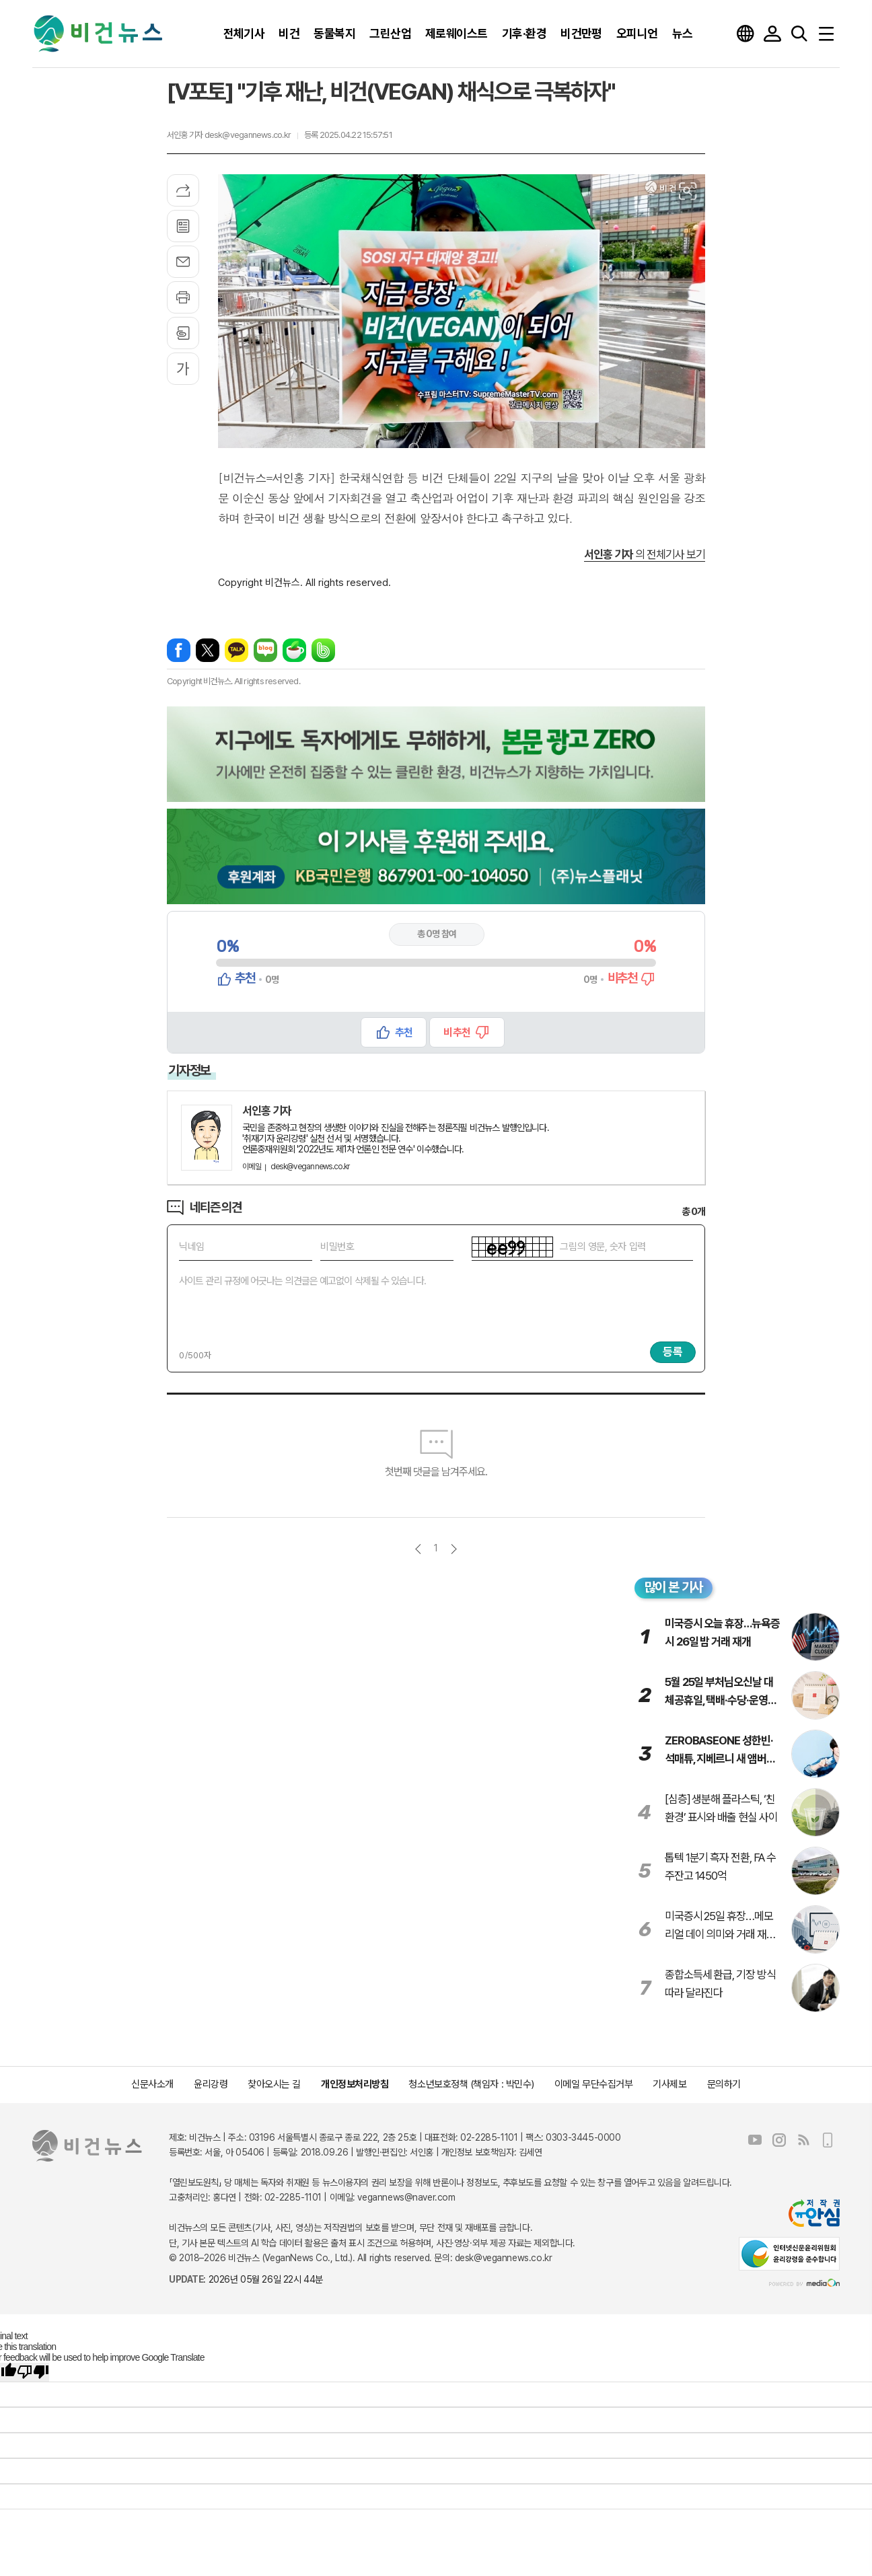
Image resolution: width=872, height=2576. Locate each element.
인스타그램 (779, 2140)
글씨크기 (183, 369)
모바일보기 (828, 2140)
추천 (403, 1032)
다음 (454, 1549)
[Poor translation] (33, 2372)
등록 (673, 1351)
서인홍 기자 (266, 1110)
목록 (183, 226)
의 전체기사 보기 (644, 554)
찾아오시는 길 (274, 2084)
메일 (183, 262)
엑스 (207, 650)
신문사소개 (152, 2084)
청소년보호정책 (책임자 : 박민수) (471, 2084)
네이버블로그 (265, 650)
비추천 (456, 1032)
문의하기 (724, 2084)
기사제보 (669, 2084)
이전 (418, 1549)
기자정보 (189, 1070)
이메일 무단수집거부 (593, 2084)
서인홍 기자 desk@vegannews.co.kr (229, 135)
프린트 (183, 297)
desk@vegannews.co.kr (295, 1166)
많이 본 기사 (674, 1587)
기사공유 (183, 190)
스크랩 (183, 333)
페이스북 (178, 650)
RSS (803, 2140)
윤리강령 (210, 2084)
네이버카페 (294, 650)
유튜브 (755, 2140)
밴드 (323, 650)
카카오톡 (236, 650)
